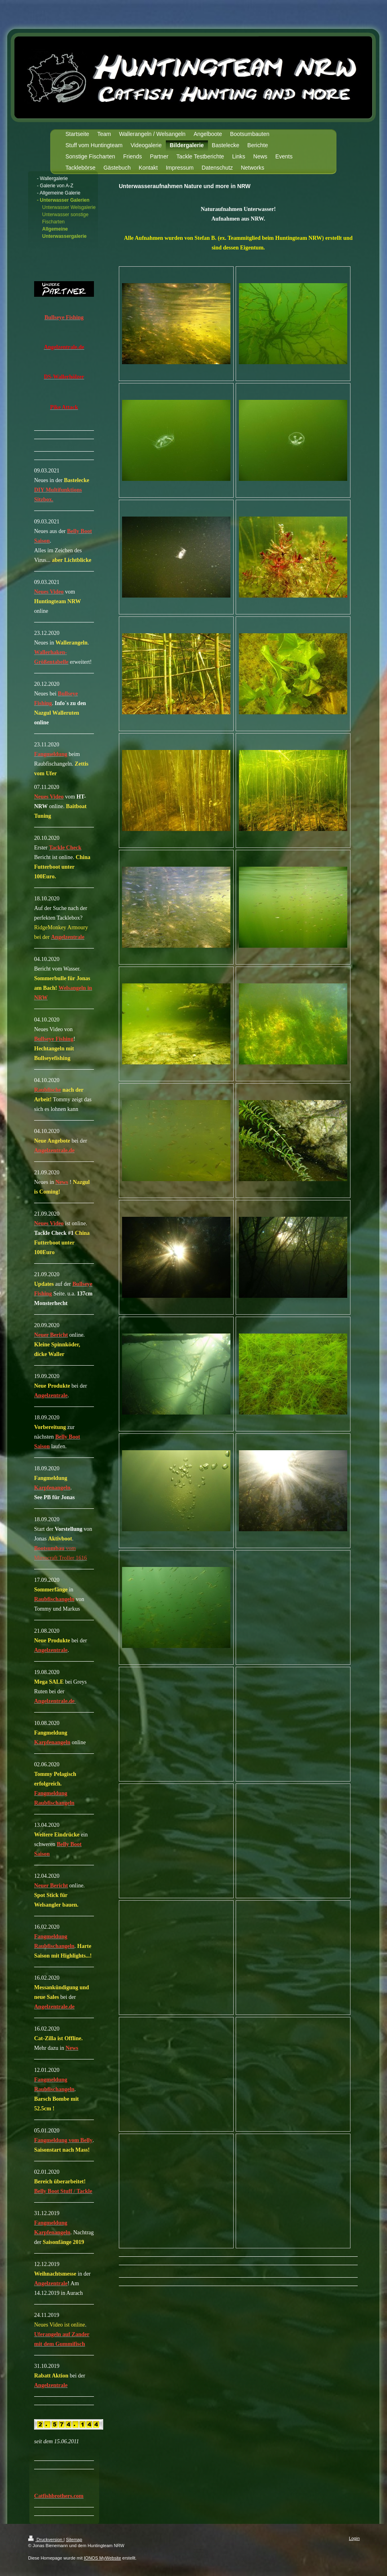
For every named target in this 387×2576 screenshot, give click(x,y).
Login (354, 2538)
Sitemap (74, 2539)
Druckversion (45, 2539)
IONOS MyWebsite (102, 2558)
